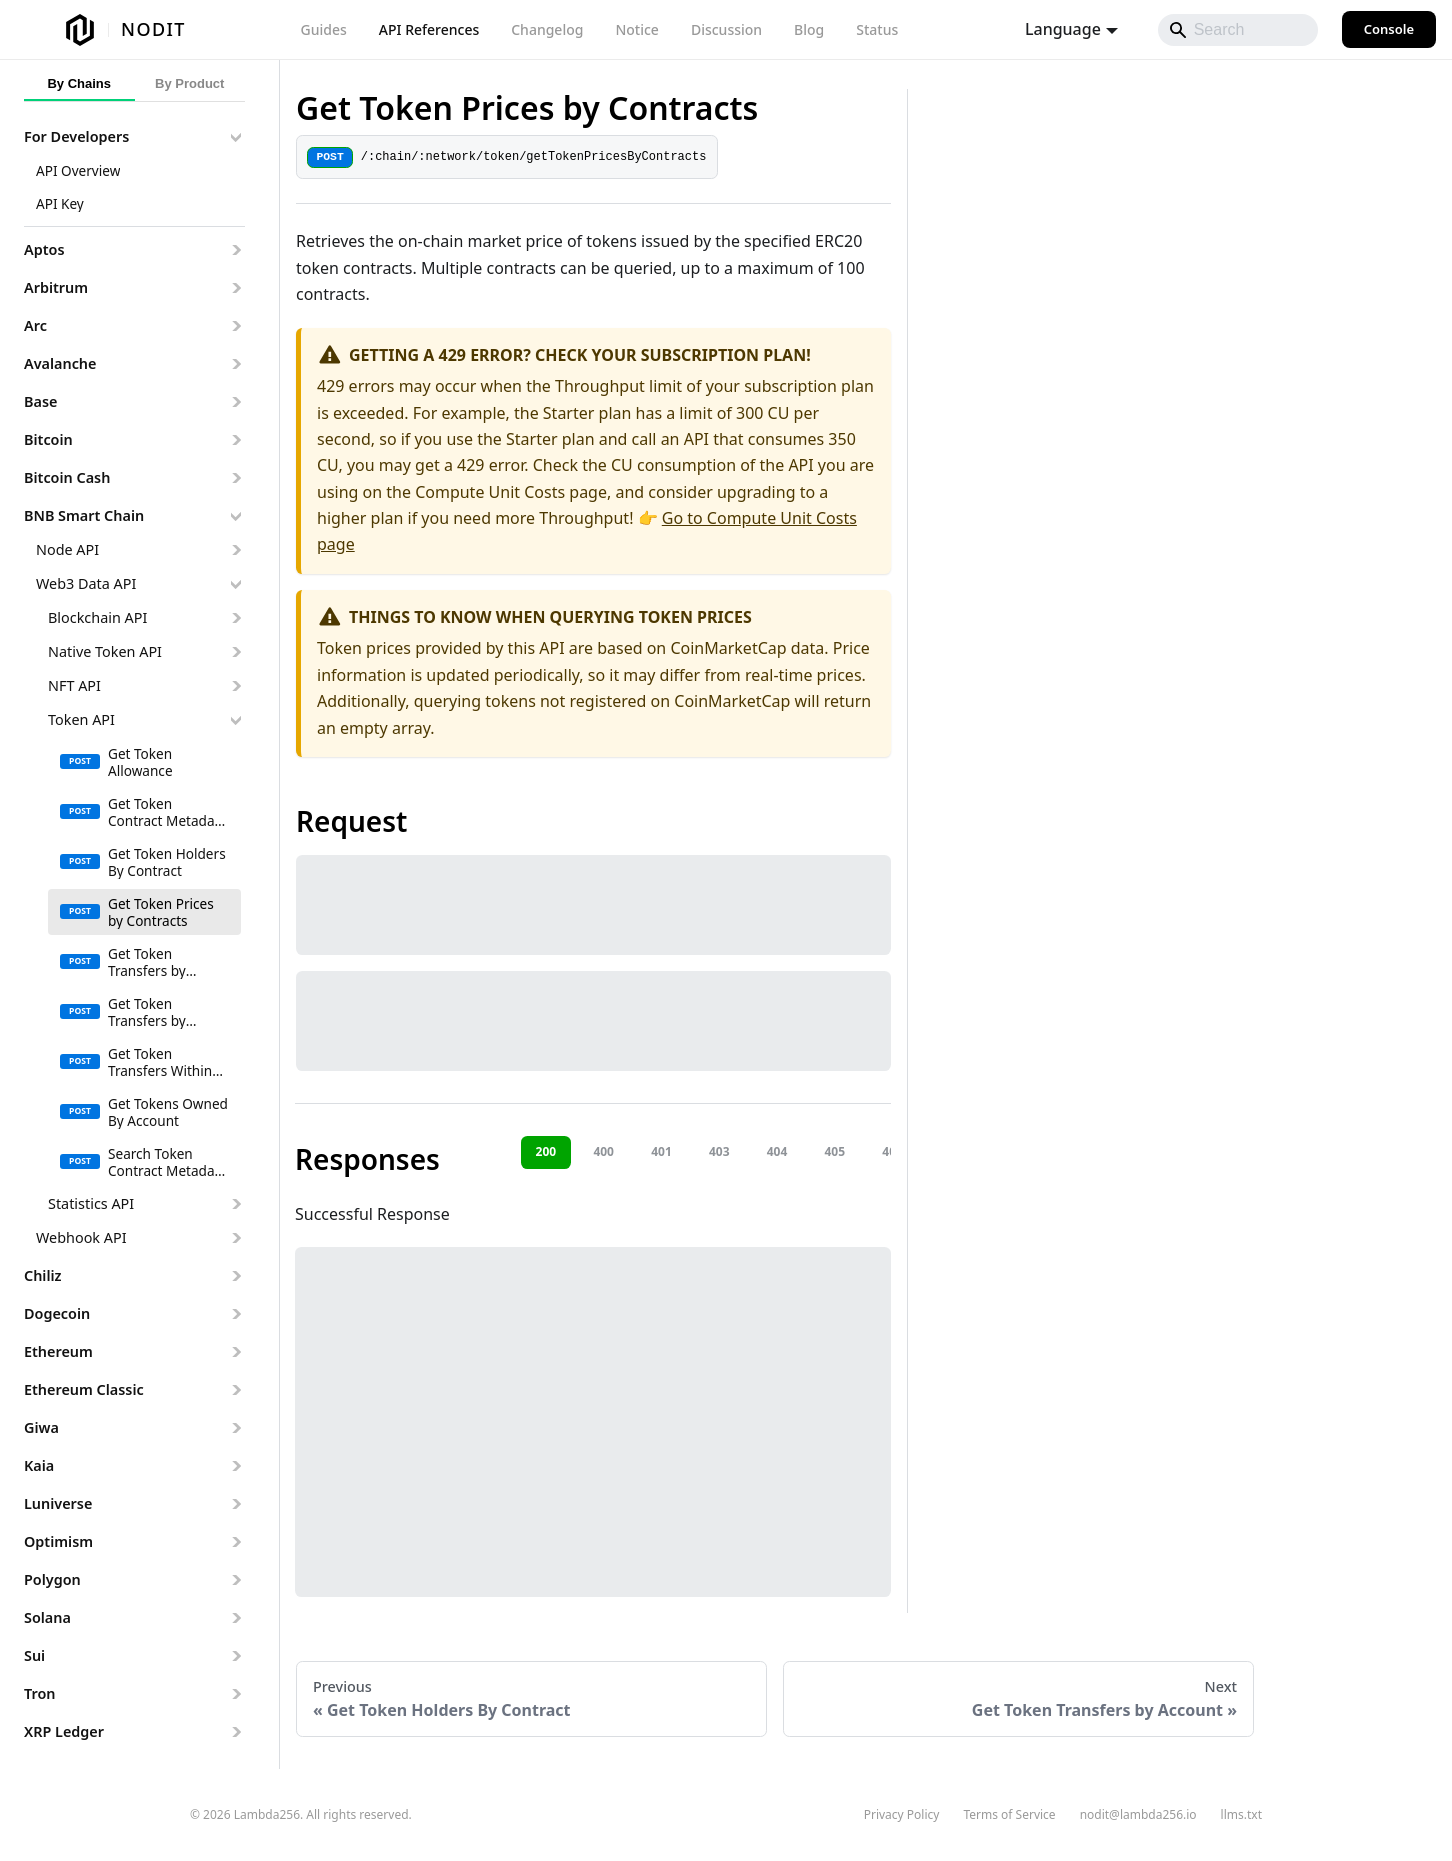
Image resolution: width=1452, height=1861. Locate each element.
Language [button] (1063, 29)
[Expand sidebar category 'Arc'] (235, 326)
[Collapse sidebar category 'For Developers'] (235, 137)
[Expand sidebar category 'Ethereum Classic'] (235, 1390)
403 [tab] (719, 1151)
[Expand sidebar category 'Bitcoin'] (235, 440)
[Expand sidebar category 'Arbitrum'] (235, 288)
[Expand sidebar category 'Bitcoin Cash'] (235, 478)
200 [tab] (546, 1151)
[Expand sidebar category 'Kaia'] (235, 1466)
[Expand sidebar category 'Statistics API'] (235, 1204)
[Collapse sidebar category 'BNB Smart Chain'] (235, 516)
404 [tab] (777, 1151)
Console (1389, 29)
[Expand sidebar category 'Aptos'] (235, 250)
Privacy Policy (902, 1814)
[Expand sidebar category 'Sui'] (235, 1656)
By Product (189, 83)
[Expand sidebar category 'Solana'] (235, 1618)
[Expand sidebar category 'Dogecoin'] (235, 1314)
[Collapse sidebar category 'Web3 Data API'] (235, 584)
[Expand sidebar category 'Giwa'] (235, 1428)
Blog (809, 29)
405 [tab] (835, 1151)
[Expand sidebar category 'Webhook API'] (235, 1238)
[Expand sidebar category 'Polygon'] (235, 1580)
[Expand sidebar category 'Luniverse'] (235, 1504)
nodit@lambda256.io (1138, 1814)
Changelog (547, 29)
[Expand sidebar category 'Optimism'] (235, 1542)
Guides (324, 29)
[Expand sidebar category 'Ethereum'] (235, 1352)
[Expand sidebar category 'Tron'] (235, 1694)
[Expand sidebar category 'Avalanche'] (235, 364)
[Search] (1238, 30)
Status (877, 29)
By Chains (79, 83)
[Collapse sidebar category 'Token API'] (235, 720)
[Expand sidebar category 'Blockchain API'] (235, 618)
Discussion (726, 29)
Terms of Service (1009, 1814)
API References (429, 29)
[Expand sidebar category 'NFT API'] (235, 686)
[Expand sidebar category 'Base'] (235, 402)
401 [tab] (661, 1151)
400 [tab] (603, 1151)
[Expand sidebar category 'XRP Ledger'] (235, 1732)
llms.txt (1241, 1814)
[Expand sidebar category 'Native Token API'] (235, 652)
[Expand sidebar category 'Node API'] (235, 550)
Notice (636, 29)
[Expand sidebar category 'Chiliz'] (235, 1276)
